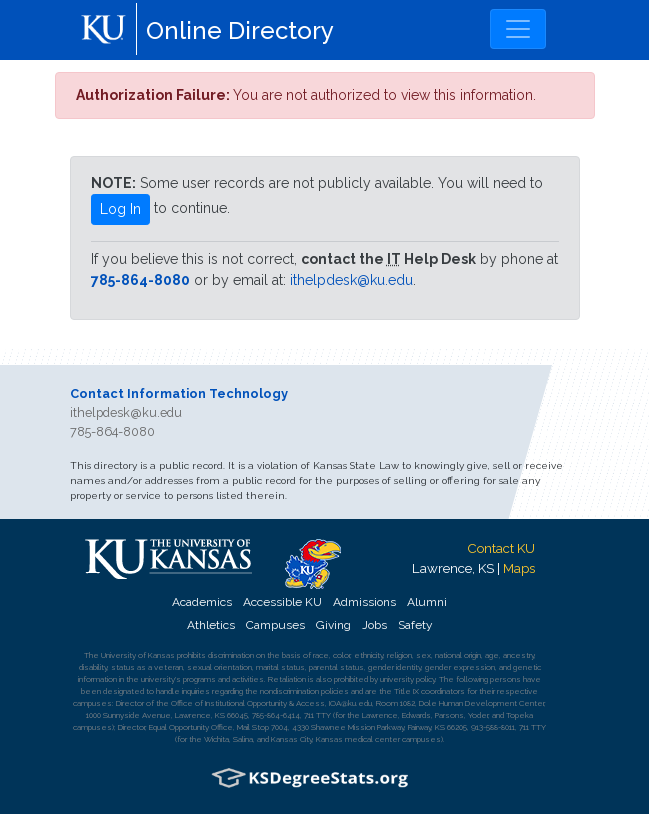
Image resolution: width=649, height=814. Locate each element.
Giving (333, 625)
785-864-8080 (140, 280)
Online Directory (240, 30)
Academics (202, 602)
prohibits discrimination (215, 655)
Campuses (275, 625)
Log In (120, 209)
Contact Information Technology (179, 393)
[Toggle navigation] (518, 29)
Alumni (427, 602)
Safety (415, 625)
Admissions (364, 602)
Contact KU (501, 548)
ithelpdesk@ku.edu (351, 280)
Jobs (374, 625)
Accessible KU (282, 602)
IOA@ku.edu (350, 703)
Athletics (211, 625)
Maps (519, 568)
